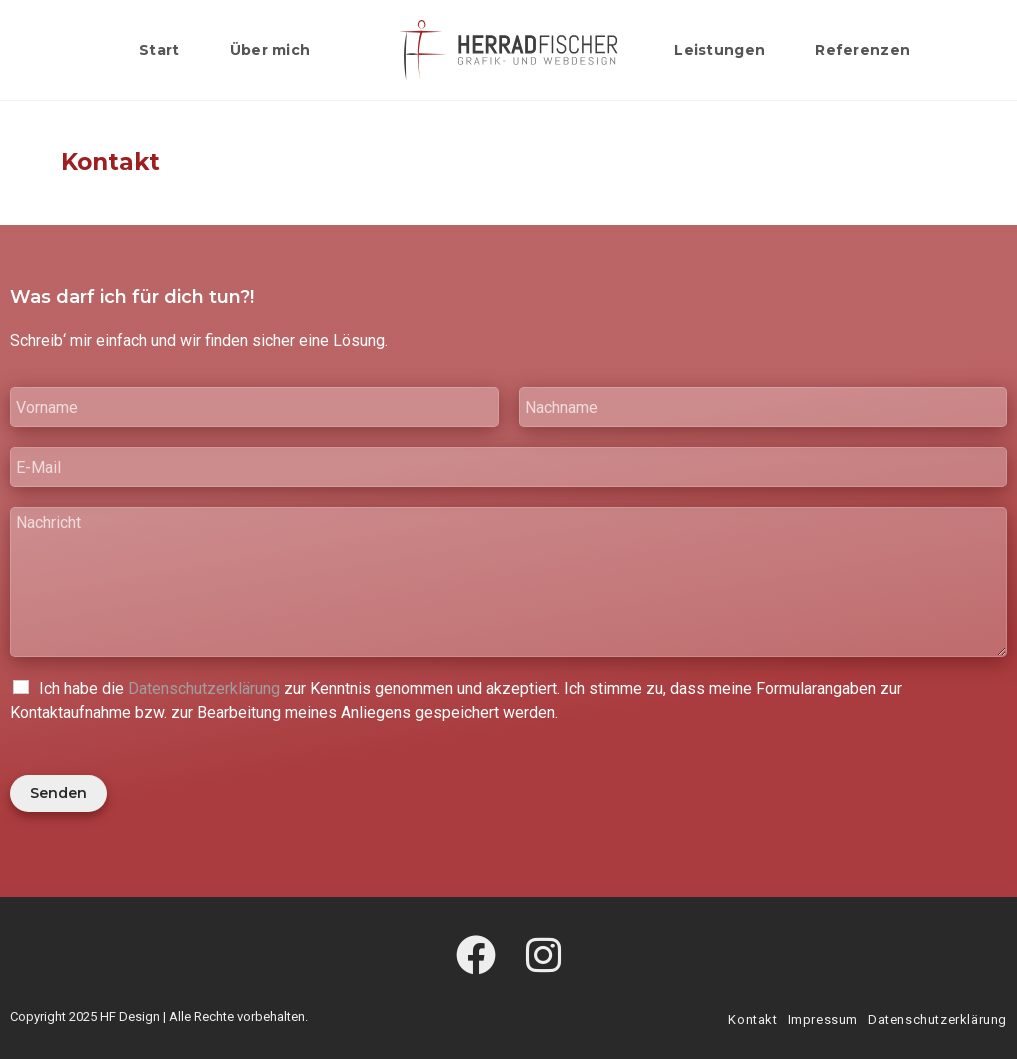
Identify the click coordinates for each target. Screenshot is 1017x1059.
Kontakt (752, 1019)
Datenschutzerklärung (204, 688)
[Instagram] (543, 957)
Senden (58, 793)
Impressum (823, 1019)
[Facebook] (476, 957)
